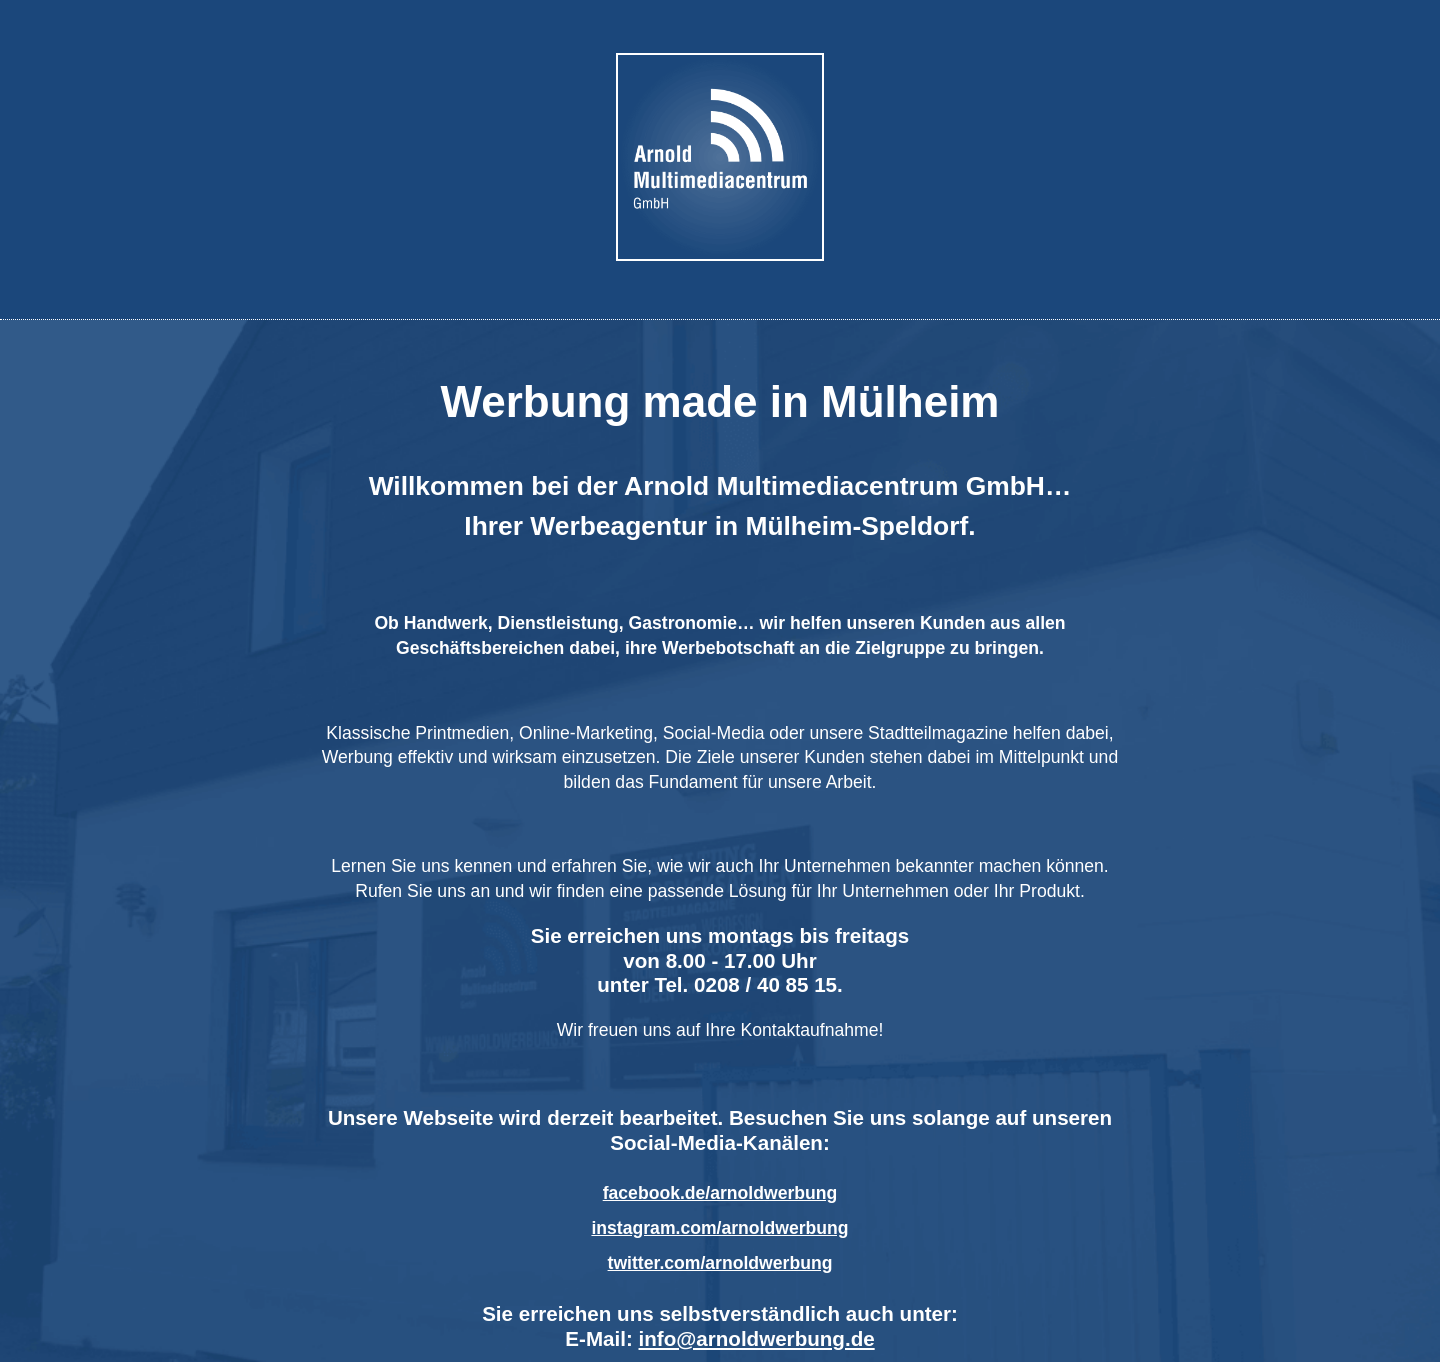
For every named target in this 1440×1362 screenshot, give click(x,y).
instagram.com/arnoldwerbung (719, 1228)
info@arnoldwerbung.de (757, 1338)
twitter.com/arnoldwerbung (720, 1263)
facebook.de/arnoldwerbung (720, 1193)
